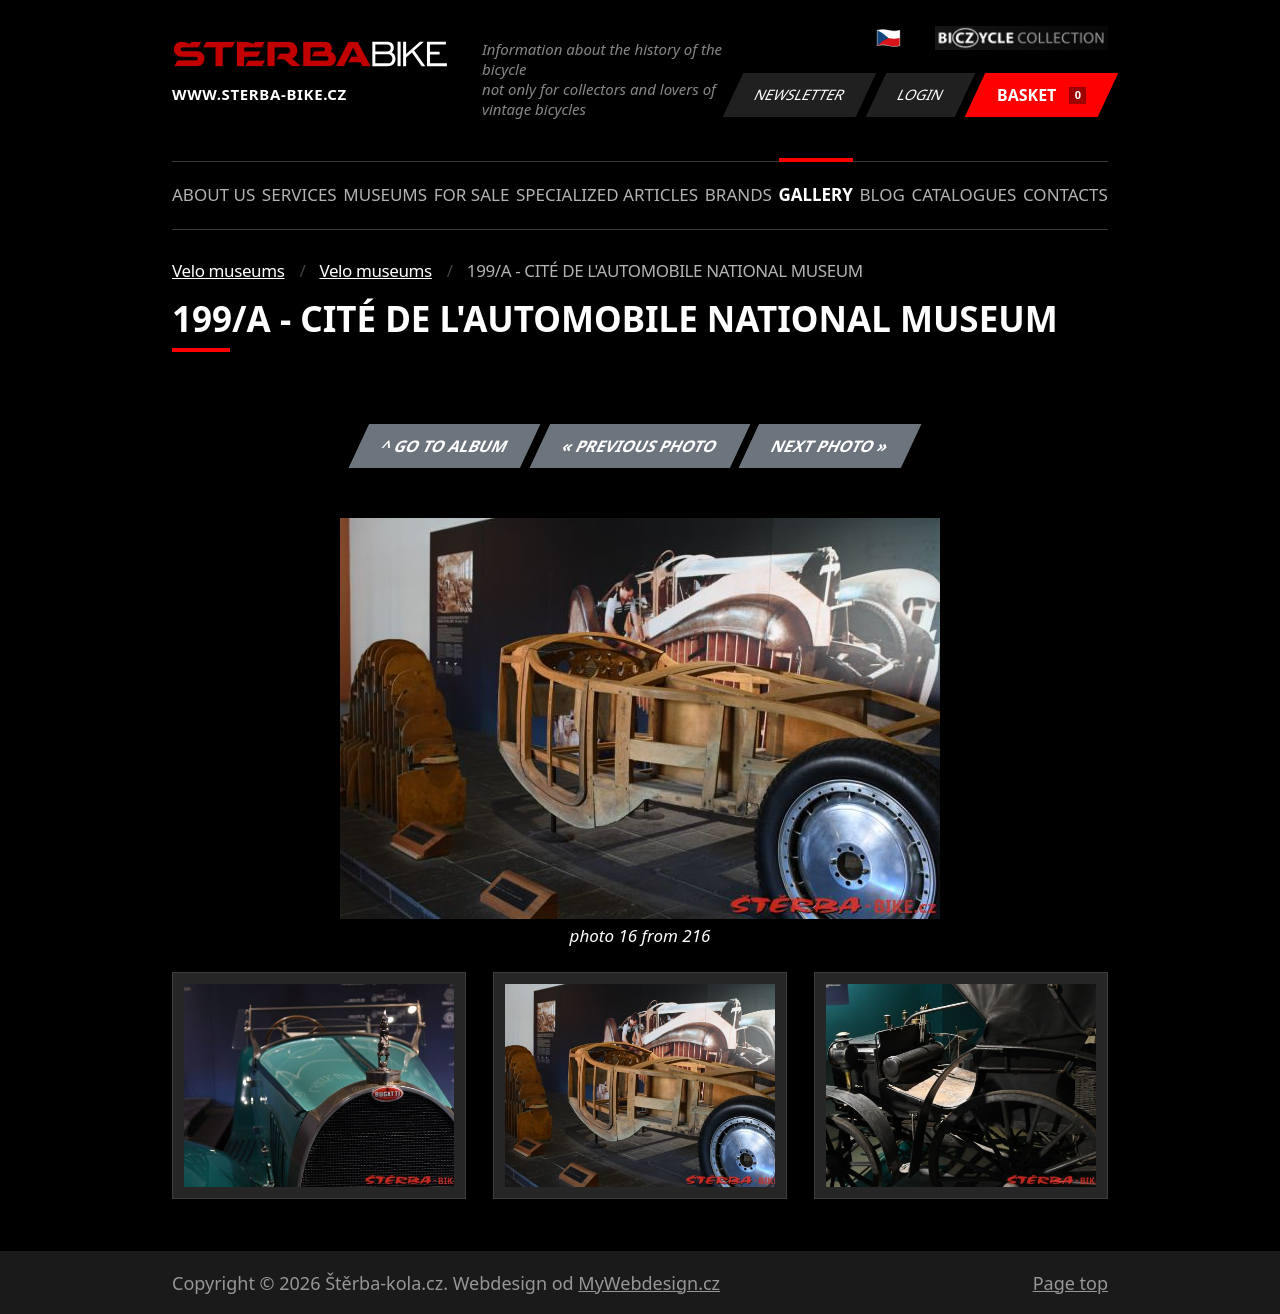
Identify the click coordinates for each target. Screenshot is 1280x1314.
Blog (882, 194)
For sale (472, 194)
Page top (1070, 1283)
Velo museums (228, 270)
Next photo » (830, 446)
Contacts (1065, 194)
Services (299, 194)
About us (213, 194)
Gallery (816, 194)
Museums (385, 194)
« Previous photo (640, 446)
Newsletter (799, 94)
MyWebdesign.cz (649, 1283)
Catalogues (963, 194)
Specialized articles (607, 194)
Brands (738, 194)
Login (921, 94)
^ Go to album (444, 446)
